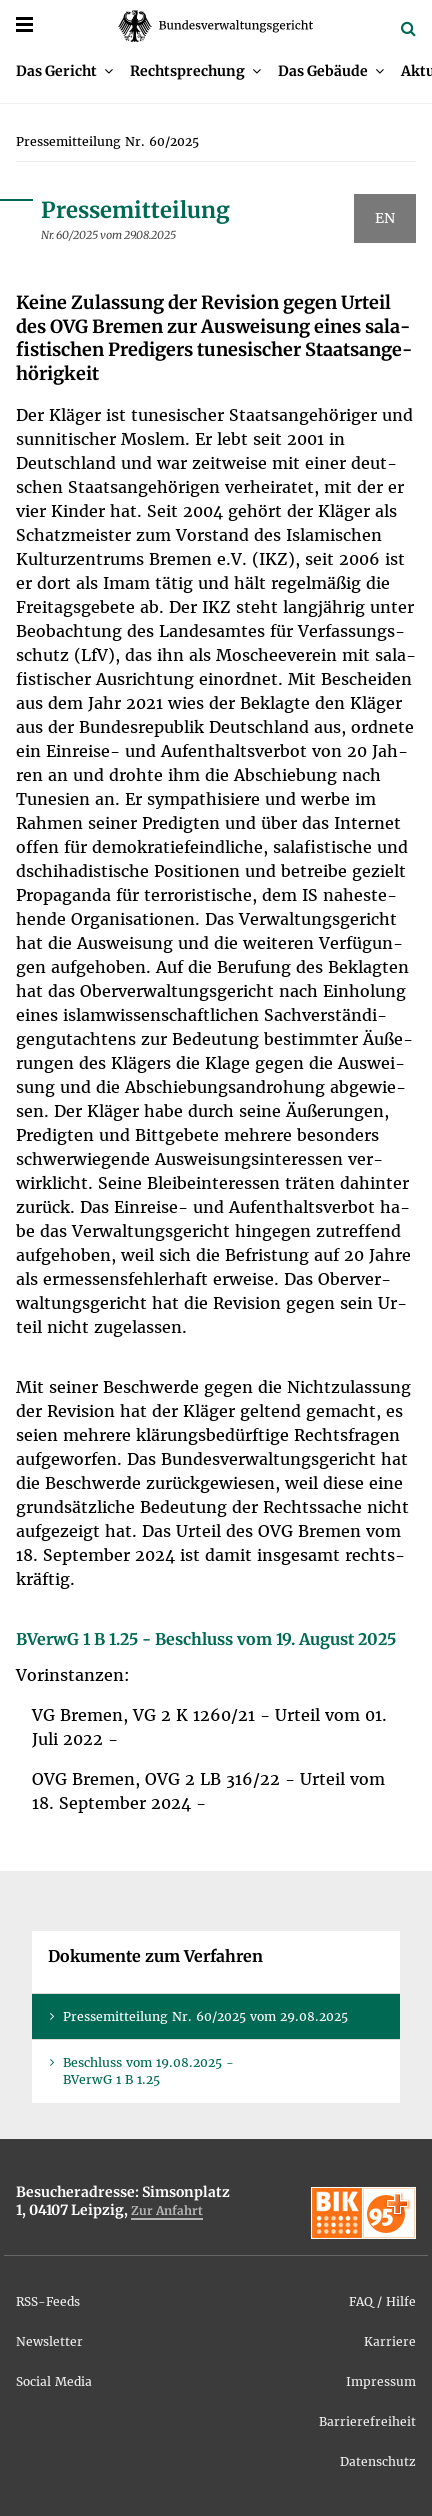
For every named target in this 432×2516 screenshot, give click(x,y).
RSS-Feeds (48, 2301)
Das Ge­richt (56, 71)
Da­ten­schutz (378, 2461)
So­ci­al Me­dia (54, 2381)
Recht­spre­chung (187, 71)
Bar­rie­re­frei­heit (367, 2421)
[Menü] (24, 24)
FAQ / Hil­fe (382, 2301)
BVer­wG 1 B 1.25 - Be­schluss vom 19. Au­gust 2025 (206, 1639)
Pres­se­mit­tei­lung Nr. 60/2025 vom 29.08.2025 (205, 2016)
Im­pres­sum (381, 2381)
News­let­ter (49, 2341)
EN (385, 218)
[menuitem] (64, 71)
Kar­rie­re (390, 2341)
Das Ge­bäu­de (323, 71)
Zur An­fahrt (167, 2210)
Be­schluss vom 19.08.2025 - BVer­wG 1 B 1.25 (148, 2071)
